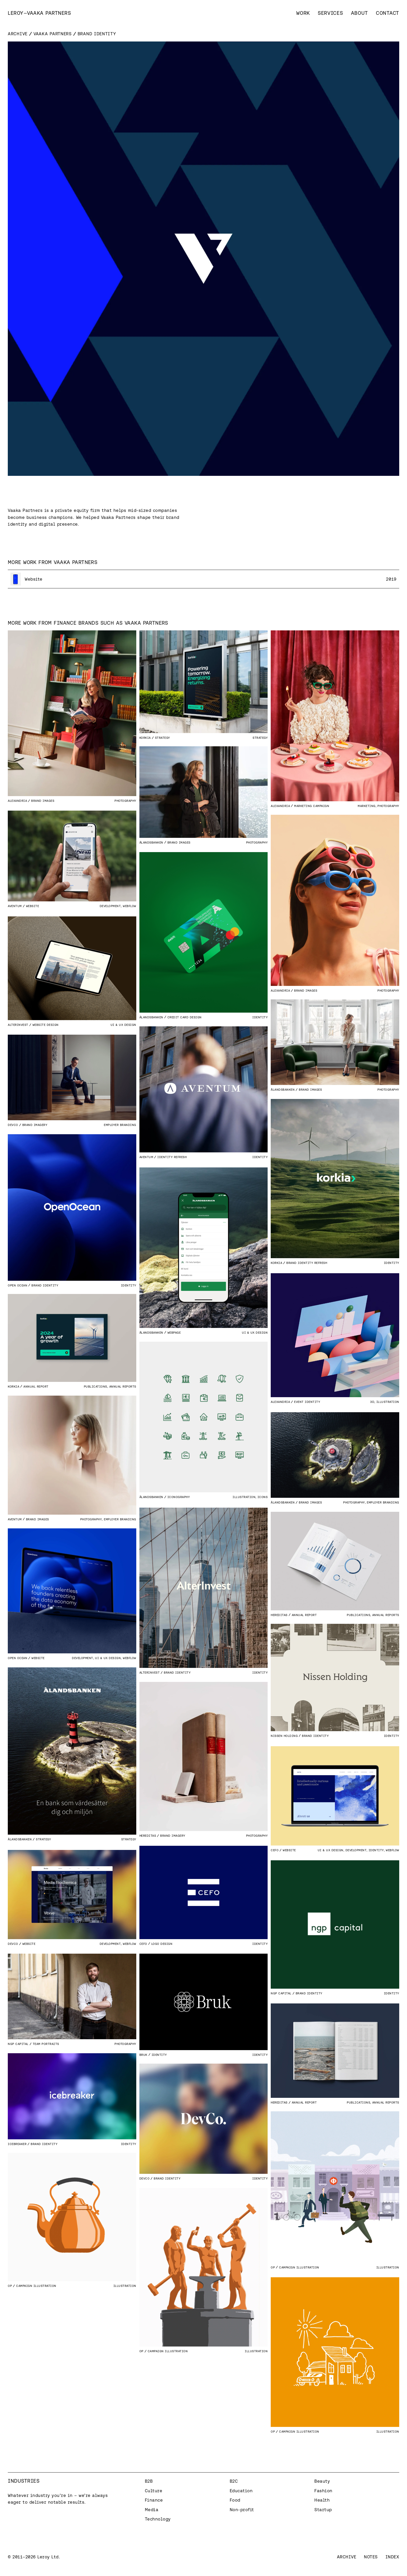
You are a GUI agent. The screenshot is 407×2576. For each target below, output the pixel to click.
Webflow (129, 906)
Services (330, 13)
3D (372, 1401)
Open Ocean (17, 1285)
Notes (371, 2556)
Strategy (260, 737)
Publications (95, 1386)
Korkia (145, 737)
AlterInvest (18, 1024)
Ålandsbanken (151, 842)
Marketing (367, 805)
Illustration (387, 1401)
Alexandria (17, 800)
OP (273, 2267)
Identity (260, 1017)
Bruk (143, 2054)
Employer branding (120, 1124)
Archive (18, 33)
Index (392, 2556)
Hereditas (279, 1615)
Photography (125, 800)
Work (303, 13)
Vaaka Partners (52, 33)
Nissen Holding (284, 1735)
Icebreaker (17, 2144)
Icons (262, 1497)
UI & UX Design (123, 1024)
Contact (387, 13)
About (359, 13)
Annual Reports (122, 1386)
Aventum (15, 906)
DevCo (13, 1124)
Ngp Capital (281, 1993)
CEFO (275, 1850)
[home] (39, 13)
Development (110, 906)
